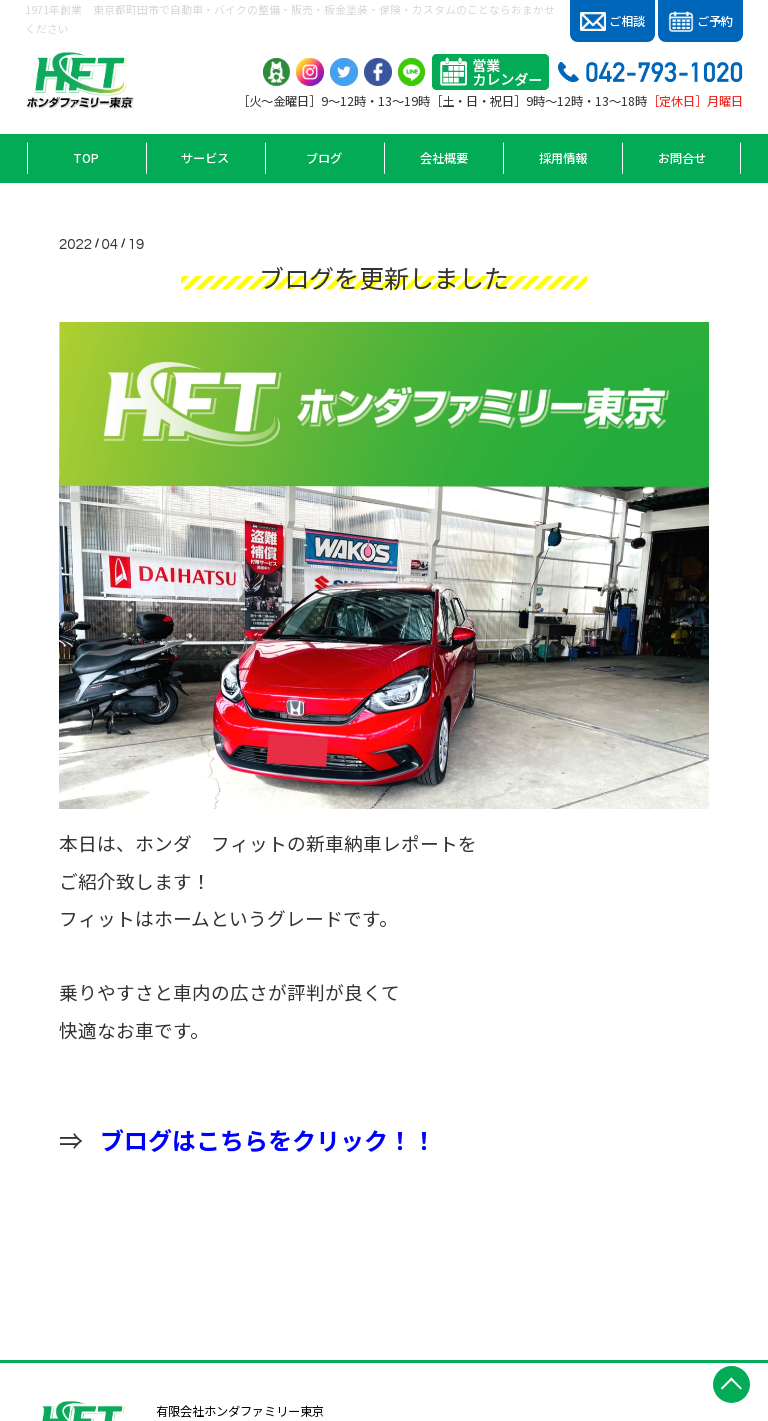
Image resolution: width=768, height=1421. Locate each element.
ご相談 (612, 21)
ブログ (324, 158)
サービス (205, 158)
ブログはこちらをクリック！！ (268, 1139)
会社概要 (444, 158)
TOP (86, 158)
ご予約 (700, 22)
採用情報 (563, 158)
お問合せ (682, 158)
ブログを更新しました (384, 277)
